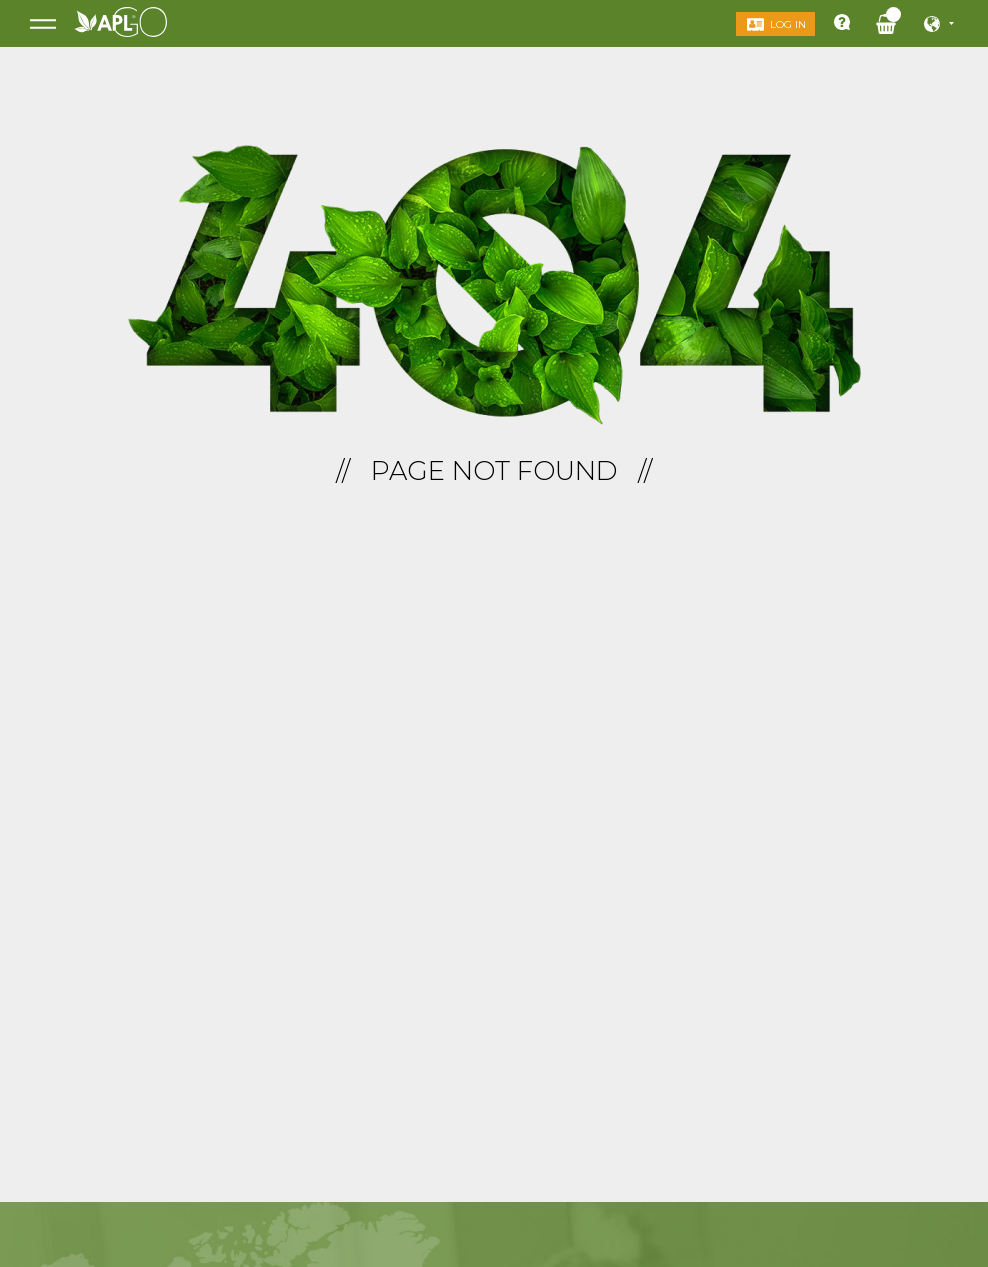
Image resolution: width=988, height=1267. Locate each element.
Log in (784, 24)
